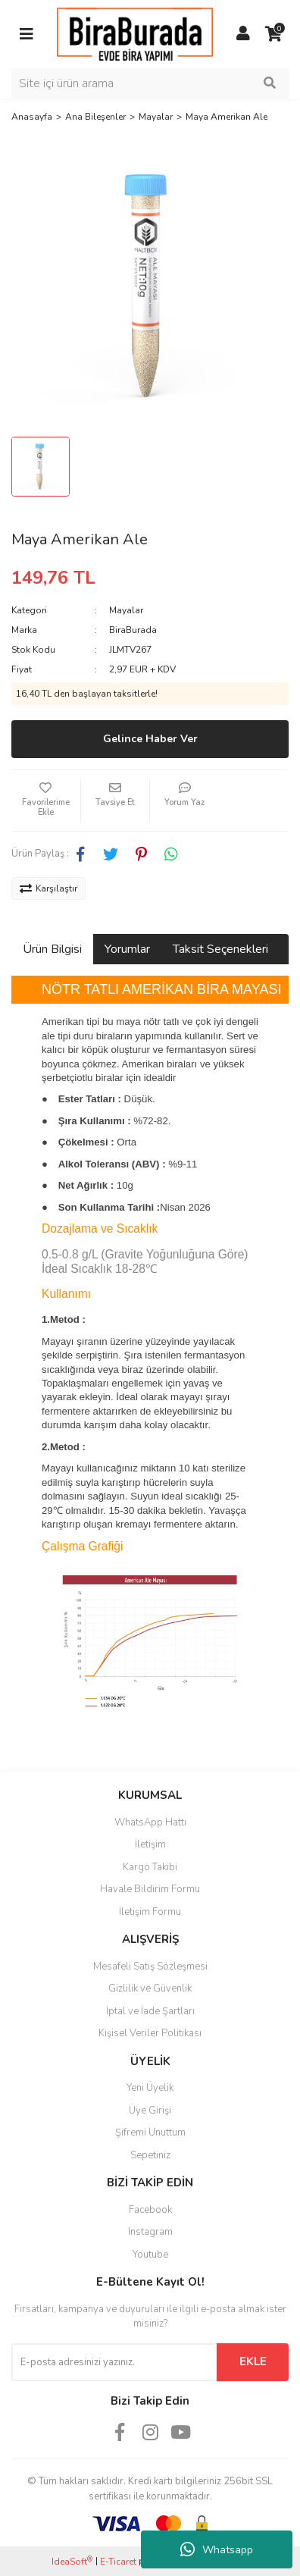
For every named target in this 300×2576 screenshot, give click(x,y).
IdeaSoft (72, 2561)
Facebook (150, 2210)
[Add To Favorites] (45, 800)
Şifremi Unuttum (150, 2132)
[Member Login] (243, 34)
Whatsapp (216, 2549)
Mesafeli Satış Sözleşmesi (150, 1966)
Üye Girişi (150, 2110)
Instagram (150, 2232)
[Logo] (135, 33)
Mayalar (126, 610)
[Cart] (273, 34)
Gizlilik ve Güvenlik (150, 1988)
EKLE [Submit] (253, 2361)
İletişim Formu (150, 1912)
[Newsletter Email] (114, 2362)
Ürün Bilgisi (52, 949)
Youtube (150, 2254)
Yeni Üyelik (150, 2088)
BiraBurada (133, 630)
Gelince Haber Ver (150, 739)
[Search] (150, 83)
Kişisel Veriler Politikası (150, 2033)
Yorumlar (127, 949)
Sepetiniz (150, 2155)
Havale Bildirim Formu (150, 1889)
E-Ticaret (118, 2562)
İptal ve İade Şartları (150, 2011)
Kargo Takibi (150, 1867)
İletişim (150, 1844)
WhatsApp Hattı (150, 1822)
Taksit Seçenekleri (220, 949)
